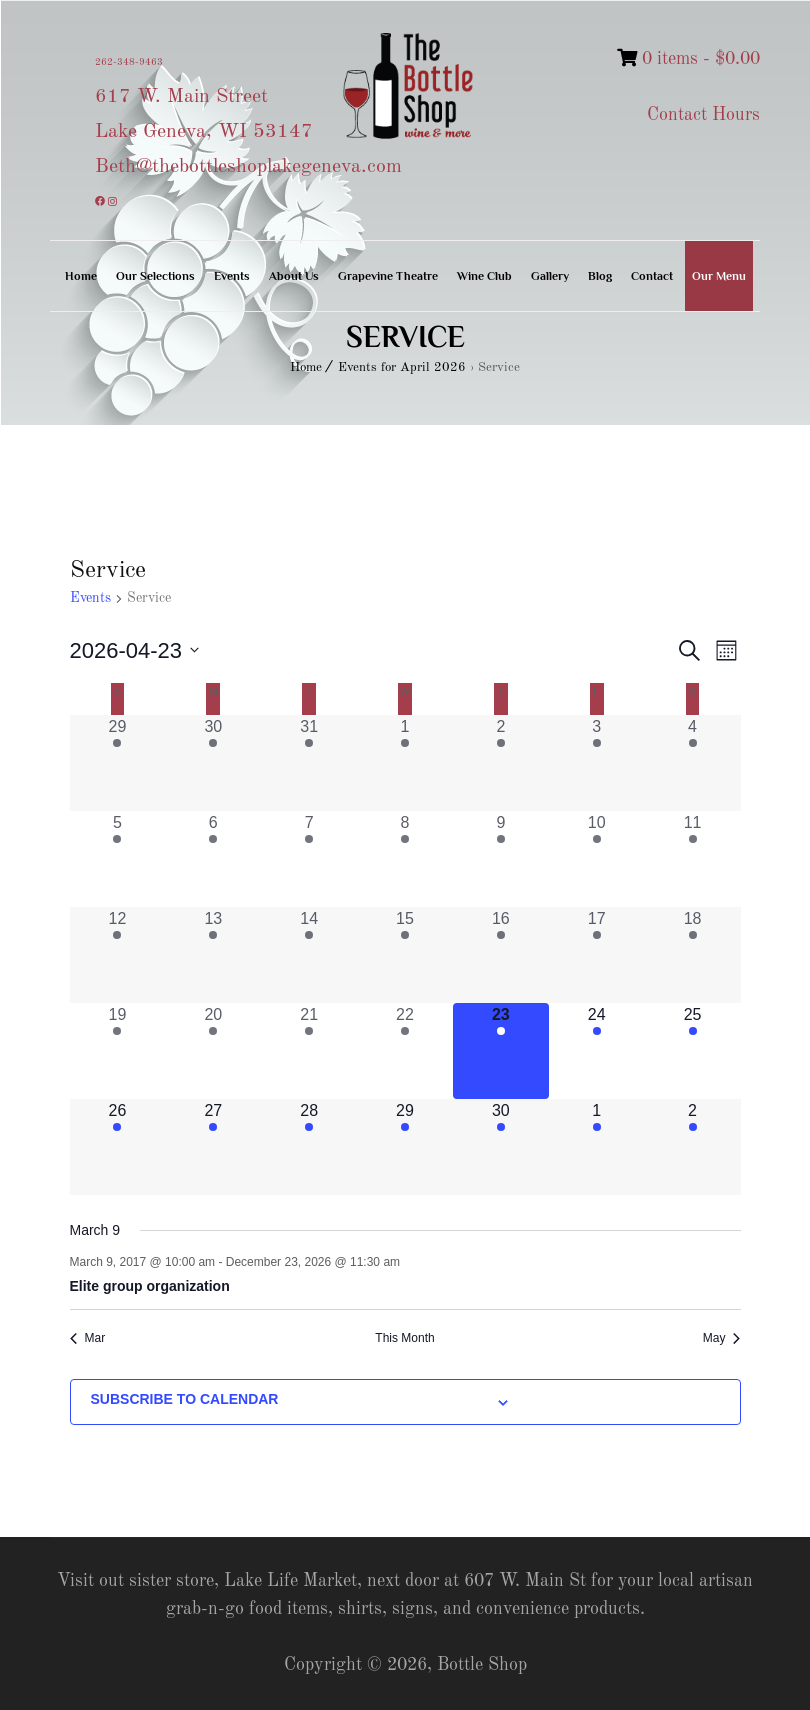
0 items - (688, 59)
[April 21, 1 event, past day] (309, 1051)
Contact (652, 276)
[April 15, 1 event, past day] (405, 955)
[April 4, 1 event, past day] (693, 763)
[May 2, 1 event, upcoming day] (693, 1147)
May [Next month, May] (722, 1338)
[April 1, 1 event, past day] (405, 763)
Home (81, 276)
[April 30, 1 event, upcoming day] (501, 1147)
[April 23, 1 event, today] (501, 1051)
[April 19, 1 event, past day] (118, 1051)
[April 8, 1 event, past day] (405, 859)
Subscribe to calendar (185, 1399)
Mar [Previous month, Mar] (88, 1338)
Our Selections (155, 276)
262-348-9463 (129, 62)
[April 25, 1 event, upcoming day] (693, 1051)
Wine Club (484, 276)
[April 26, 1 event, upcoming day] (118, 1147)
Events (232, 276)
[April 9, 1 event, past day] (501, 859)
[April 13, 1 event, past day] (213, 955)
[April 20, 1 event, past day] (213, 1051)
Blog (600, 276)
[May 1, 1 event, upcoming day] (597, 1147)
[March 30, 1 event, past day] (213, 763)
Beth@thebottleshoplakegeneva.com (248, 167)
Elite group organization (150, 1286)
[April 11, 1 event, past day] (693, 859)
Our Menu (719, 276)
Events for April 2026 (402, 367)
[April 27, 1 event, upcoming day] (213, 1147)
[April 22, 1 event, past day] (405, 1051)
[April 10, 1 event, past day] (597, 859)
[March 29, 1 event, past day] (118, 763)
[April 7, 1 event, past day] (309, 859)
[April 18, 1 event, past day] (693, 955)
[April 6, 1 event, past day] (213, 859)
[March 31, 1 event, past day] (309, 763)
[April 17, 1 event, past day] (597, 955)
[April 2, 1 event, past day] (501, 763)
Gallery (550, 276)
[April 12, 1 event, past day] (118, 955)
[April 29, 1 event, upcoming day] (405, 1147)
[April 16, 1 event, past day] (501, 955)
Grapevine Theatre (388, 276)
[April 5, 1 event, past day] (118, 859)
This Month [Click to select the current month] (404, 1338)
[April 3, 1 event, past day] (597, 763)
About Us (294, 276)
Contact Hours (703, 115)
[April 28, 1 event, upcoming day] (309, 1147)
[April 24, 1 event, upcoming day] (597, 1051)
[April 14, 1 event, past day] (309, 955)
